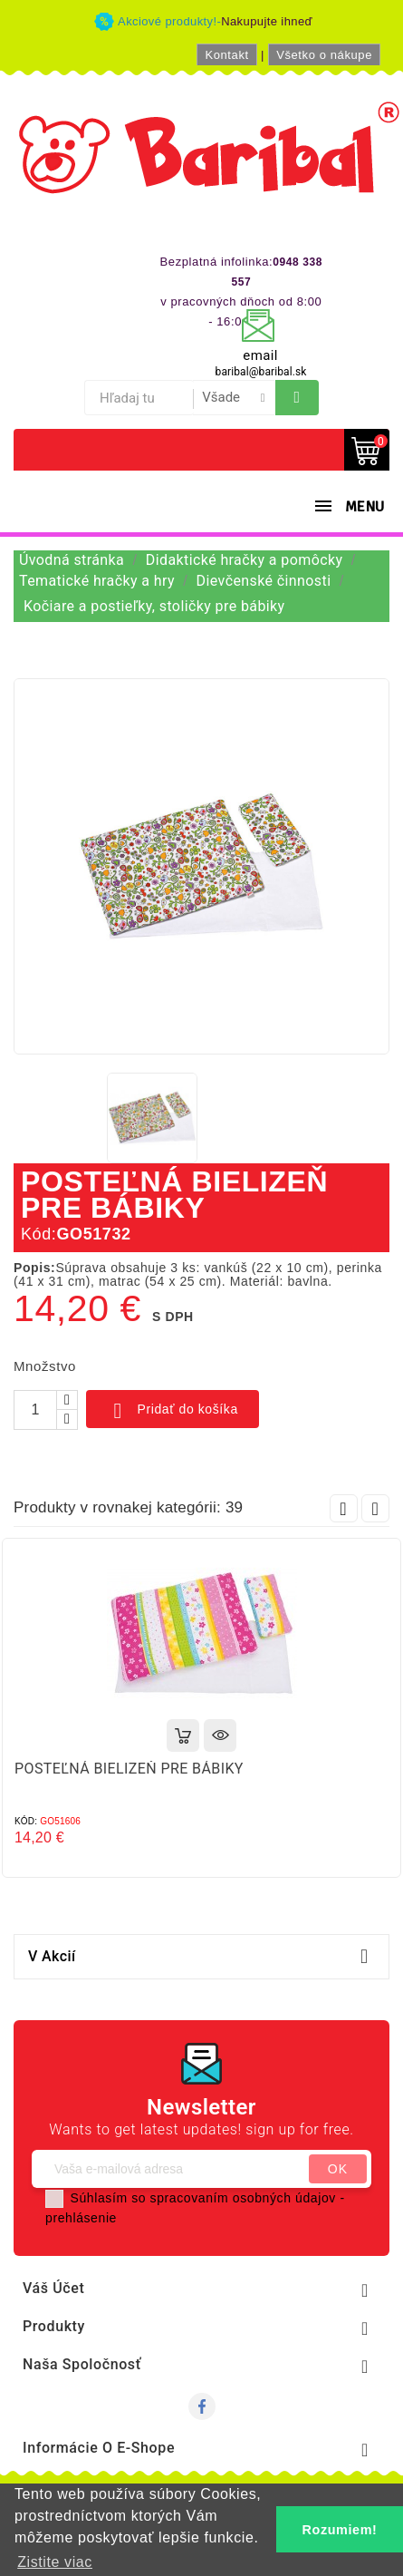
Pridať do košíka (172, 1411)
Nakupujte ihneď (266, 21)
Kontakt (226, 55)
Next (375, 1508)
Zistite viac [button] (54, 2562)
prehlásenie (81, 2218)
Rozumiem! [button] (340, 2530)
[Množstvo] (35, 1410)
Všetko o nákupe (324, 55)
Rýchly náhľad (220, 1735)
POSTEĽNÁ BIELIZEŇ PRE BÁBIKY (129, 1768)
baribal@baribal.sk (261, 371)
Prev (344, 1508)
